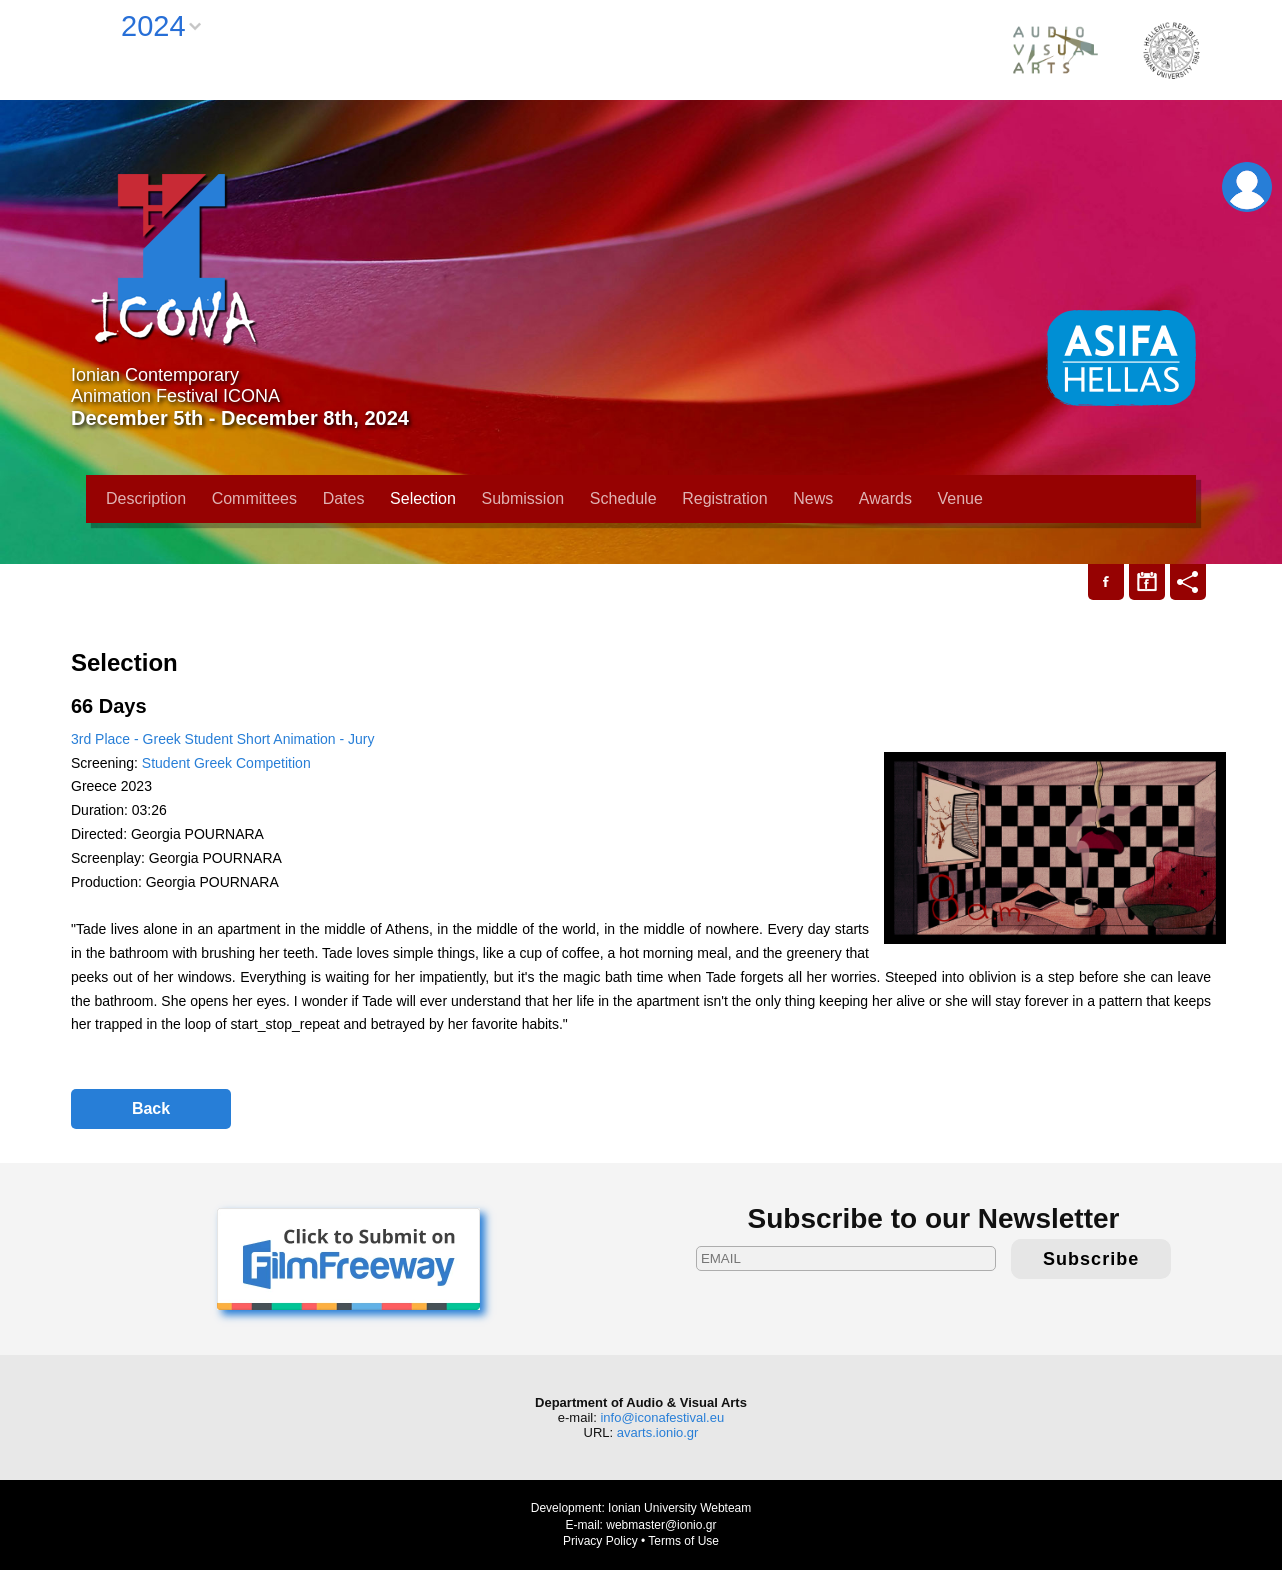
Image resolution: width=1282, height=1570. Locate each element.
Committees (254, 498)
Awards (885, 498)
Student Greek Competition (226, 763)
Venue (960, 498)
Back (151, 1108)
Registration (724, 498)
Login (1247, 187)
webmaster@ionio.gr (661, 1525)
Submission (523, 498)
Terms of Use (683, 1541)
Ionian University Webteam (679, 1508)
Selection (423, 498)
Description (146, 498)
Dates (344, 498)
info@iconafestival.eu (662, 1417)
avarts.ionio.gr (658, 1432)
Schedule (623, 498)
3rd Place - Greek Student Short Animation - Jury (222, 739)
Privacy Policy (600, 1541)
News (813, 498)
